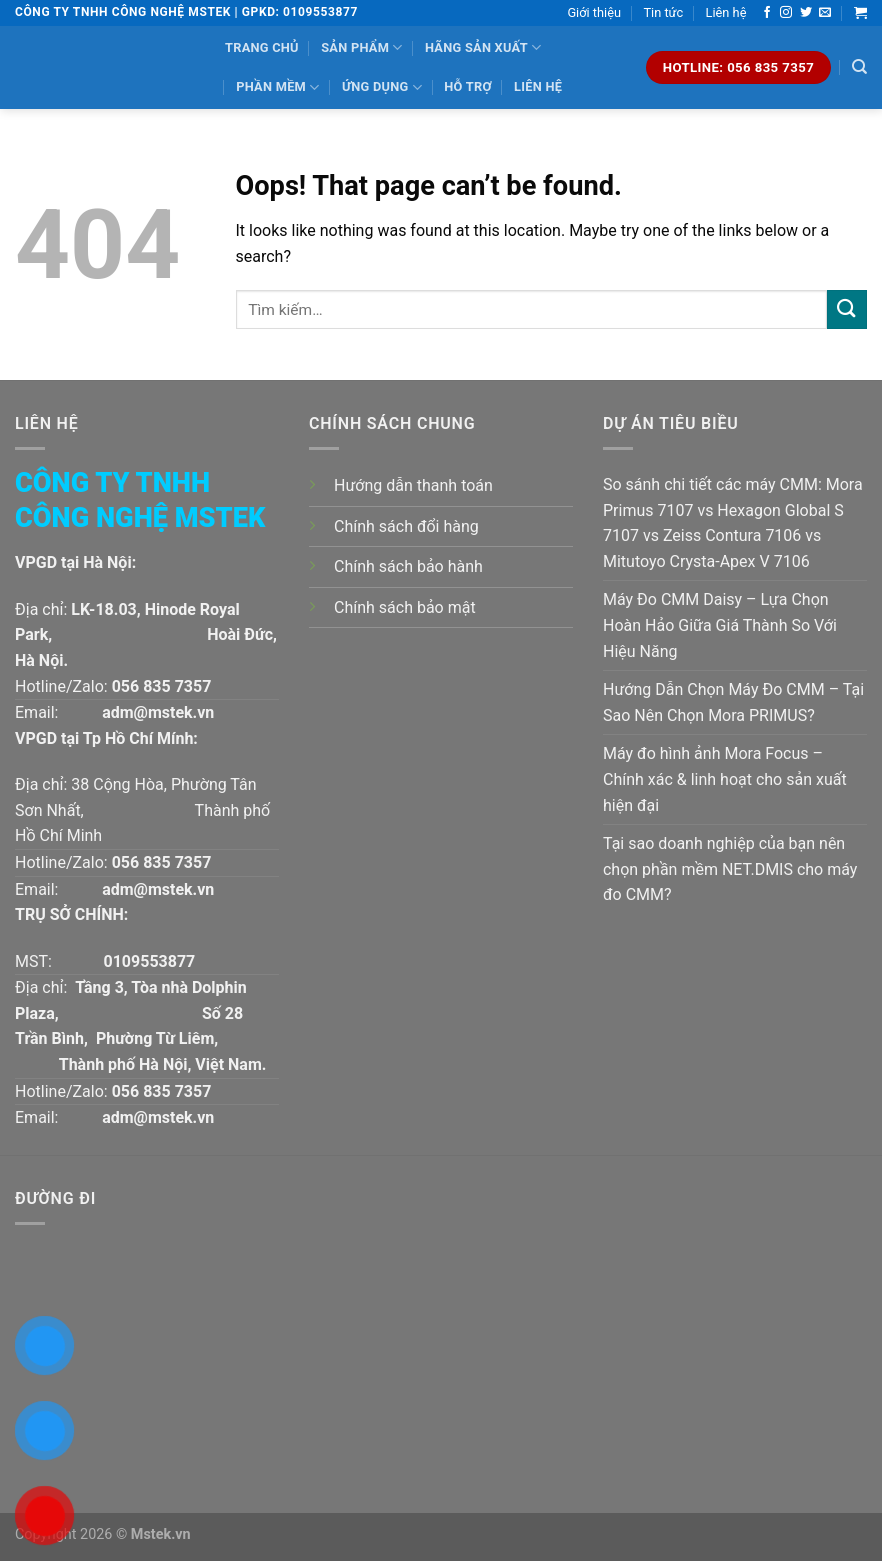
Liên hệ (726, 12)
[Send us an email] (825, 13)
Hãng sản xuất (483, 47)
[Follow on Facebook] (767, 13)
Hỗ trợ (467, 86)
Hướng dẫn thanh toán (413, 485)
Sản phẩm (361, 47)
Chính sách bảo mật (405, 607)
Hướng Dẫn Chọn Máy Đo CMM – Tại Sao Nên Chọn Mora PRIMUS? (733, 702)
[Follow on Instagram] (786, 13)
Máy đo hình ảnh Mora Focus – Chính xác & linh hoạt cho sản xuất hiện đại (725, 779)
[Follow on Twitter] (806, 13)
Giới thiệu (594, 12)
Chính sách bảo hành (408, 566)
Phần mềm (277, 87)
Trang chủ (262, 47)
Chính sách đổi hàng (406, 526)
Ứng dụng (382, 87)
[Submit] (847, 309)
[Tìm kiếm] (859, 67)
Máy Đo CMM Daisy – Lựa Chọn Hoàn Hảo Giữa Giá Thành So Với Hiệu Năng (720, 625)
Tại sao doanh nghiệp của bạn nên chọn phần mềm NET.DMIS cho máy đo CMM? (730, 869)
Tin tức (663, 12)
